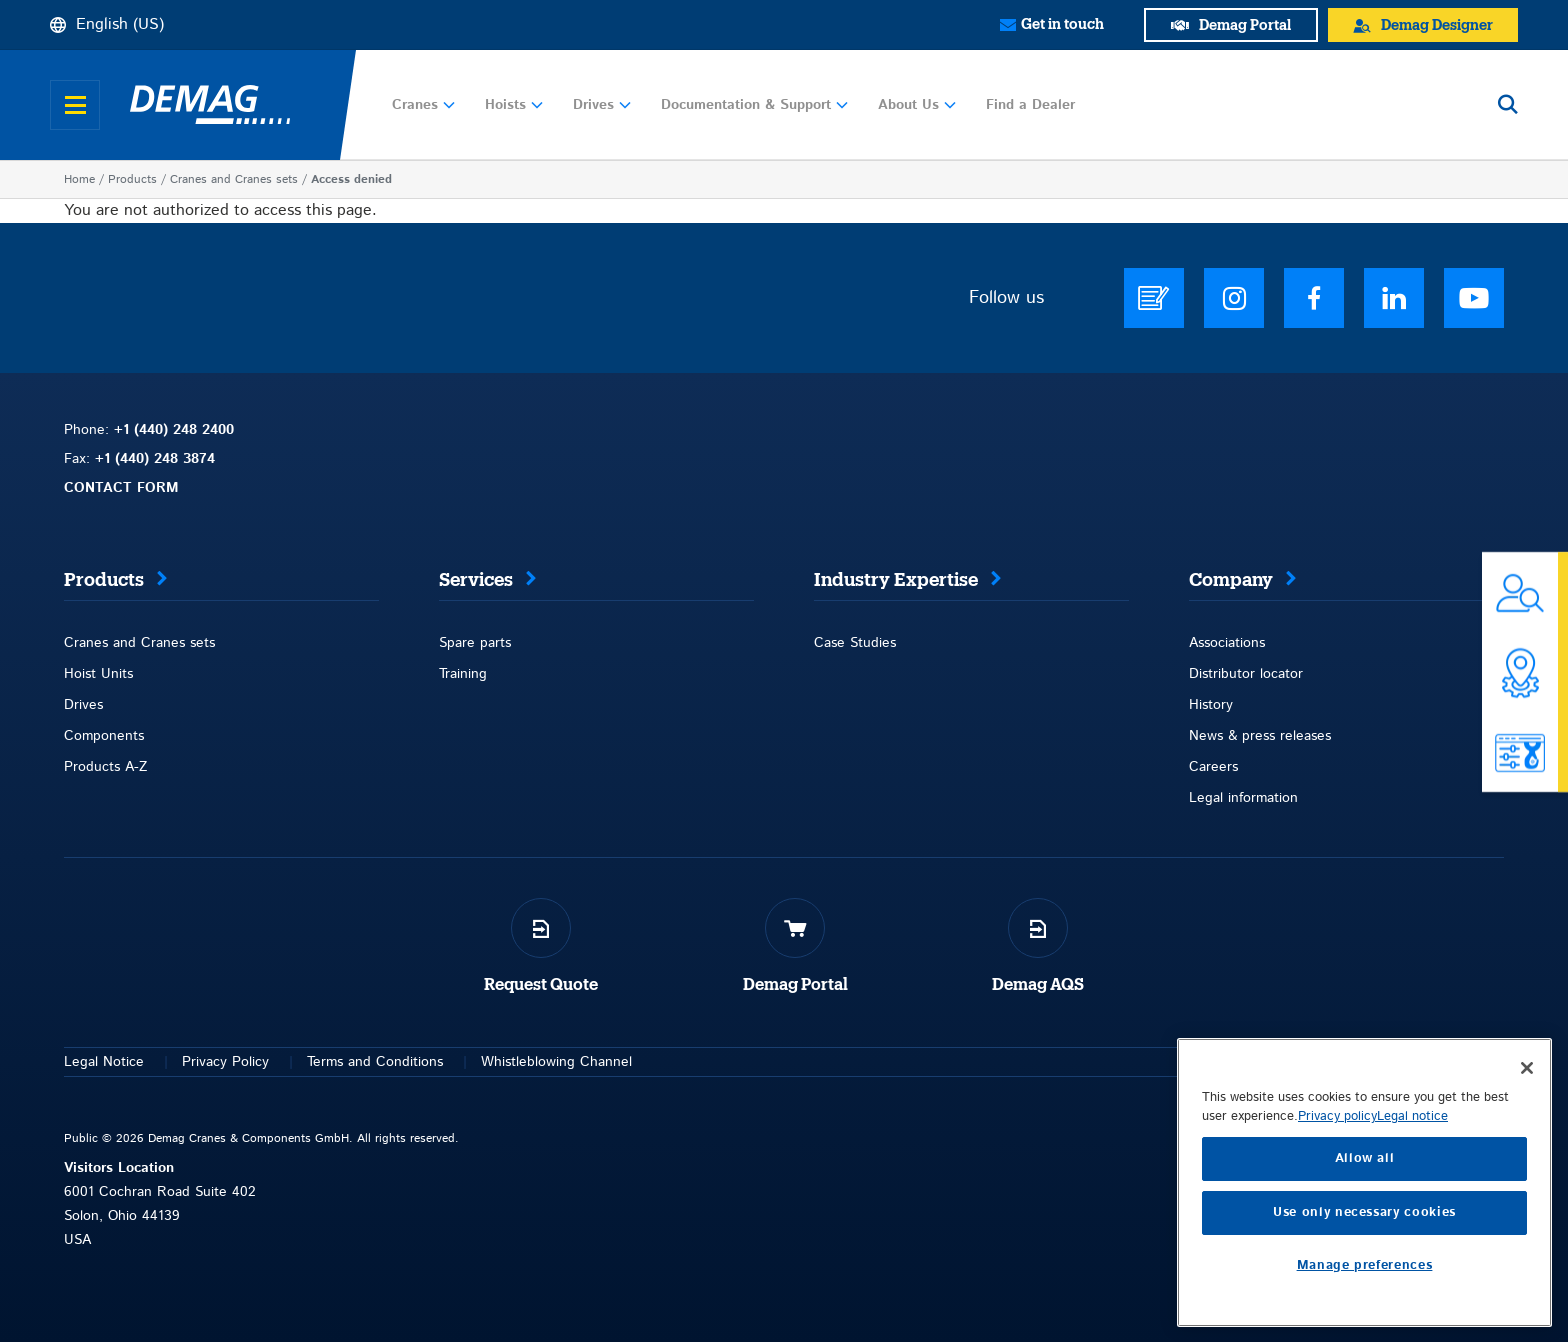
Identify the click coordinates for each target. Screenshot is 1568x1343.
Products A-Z (105, 767)
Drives (602, 105)
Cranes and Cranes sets (234, 179)
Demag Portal (795, 985)
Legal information (1243, 798)
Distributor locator (1246, 674)
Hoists (514, 105)
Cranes (423, 105)
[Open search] (1508, 105)
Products (132, 179)
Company (1231, 580)
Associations (1227, 643)
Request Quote (541, 985)
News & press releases (1260, 736)
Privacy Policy (225, 1062)
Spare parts (475, 643)
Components (104, 736)
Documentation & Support (754, 105)
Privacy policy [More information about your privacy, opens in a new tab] (1337, 1281)
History (1211, 705)
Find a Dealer (1030, 105)
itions (426, 1062)
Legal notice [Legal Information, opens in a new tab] (1412, 1281)
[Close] (1527, 1233)
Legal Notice (104, 1062)
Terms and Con (354, 1062)
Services (476, 580)
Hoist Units (98, 674)
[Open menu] (75, 105)
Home (79, 179)
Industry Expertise (896, 580)
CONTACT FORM (121, 488)
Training (463, 674)
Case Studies (855, 643)
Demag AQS (1038, 985)
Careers (1213, 767)
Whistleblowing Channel (556, 1062)
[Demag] (210, 105)
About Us (917, 105)
